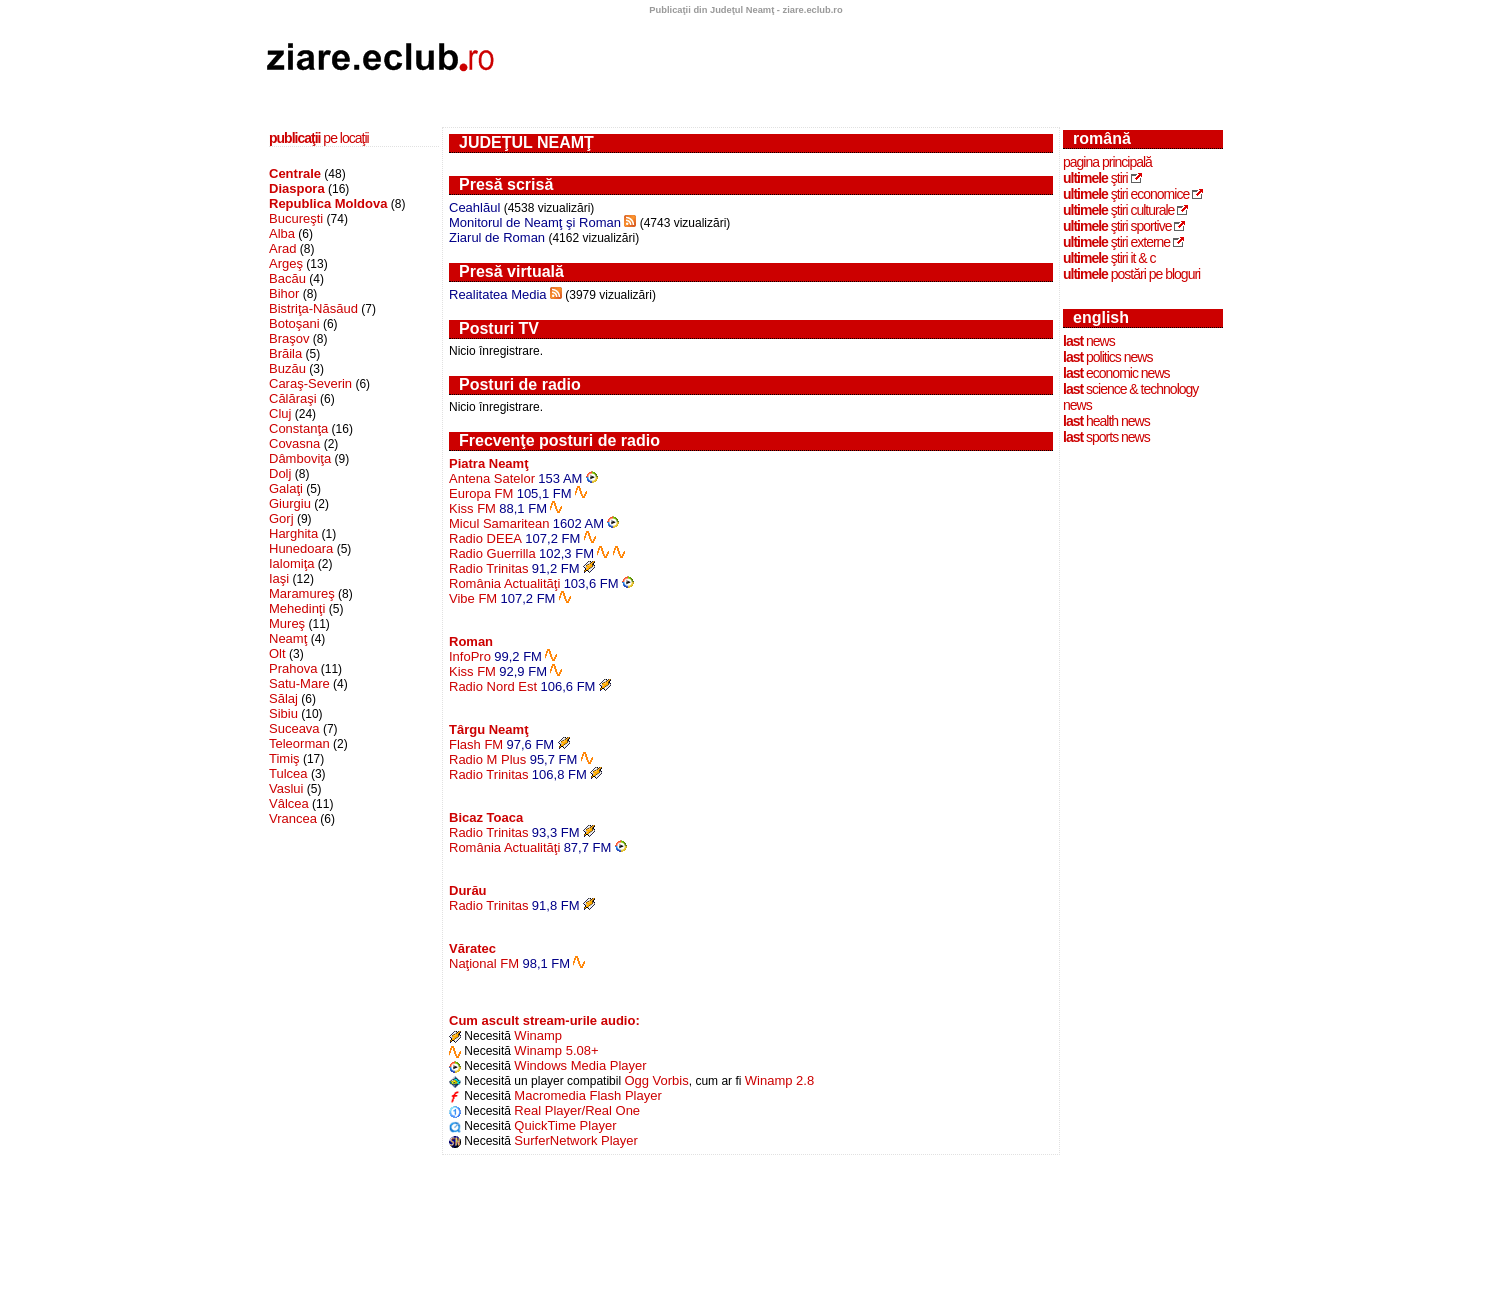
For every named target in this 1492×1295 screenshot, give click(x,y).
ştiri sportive (1117, 226)
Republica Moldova (328, 203)
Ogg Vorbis (656, 1080)
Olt (277, 653)
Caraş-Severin (310, 383)
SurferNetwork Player (576, 1140)
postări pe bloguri (1131, 274)
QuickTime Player (565, 1125)
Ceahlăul (474, 207)
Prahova (293, 668)
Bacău (287, 278)
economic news (1116, 373)
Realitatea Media (498, 294)
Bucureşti (296, 218)
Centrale (295, 173)
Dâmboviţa (300, 458)
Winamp (538, 1035)
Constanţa (298, 428)
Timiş (284, 758)
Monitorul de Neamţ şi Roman (535, 222)
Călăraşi (293, 398)
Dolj (280, 473)
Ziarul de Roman (497, 237)
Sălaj (283, 698)
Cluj (280, 413)
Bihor (284, 293)
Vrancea (293, 818)
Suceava (294, 728)
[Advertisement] (864, 63)
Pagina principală (1107, 162)
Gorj (281, 518)
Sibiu (283, 713)
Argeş (286, 263)
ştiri (1095, 178)
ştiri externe (1116, 242)
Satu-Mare (299, 683)
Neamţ (288, 638)
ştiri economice (1126, 194)
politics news (1107, 357)
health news (1106, 421)
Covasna (294, 443)
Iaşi (279, 578)
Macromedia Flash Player (587, 1095)
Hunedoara (301, 548)
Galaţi (286, 488)
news (1089, 341)
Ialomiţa (292, 563)
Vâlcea (289, 803)
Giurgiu (290, 503)
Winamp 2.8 (779, 1080)
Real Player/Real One (577, 1110)
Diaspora (297, 188)
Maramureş (302, 593)
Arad (282, 248)
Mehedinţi (297, 608)
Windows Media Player (580, 1065)
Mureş (287, 623)
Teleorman (299, 743)
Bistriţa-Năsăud (313, 308)
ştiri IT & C (1109, 258)
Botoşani (294, 323)
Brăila (285, 353)
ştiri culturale (1118, 210)
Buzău (287, 368)
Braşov (289, 338)
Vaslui (286, 788)
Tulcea (288, 773)
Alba (282, 233)
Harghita (293, 533)
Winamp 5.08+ (556, 1050)
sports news (1106, 437)
